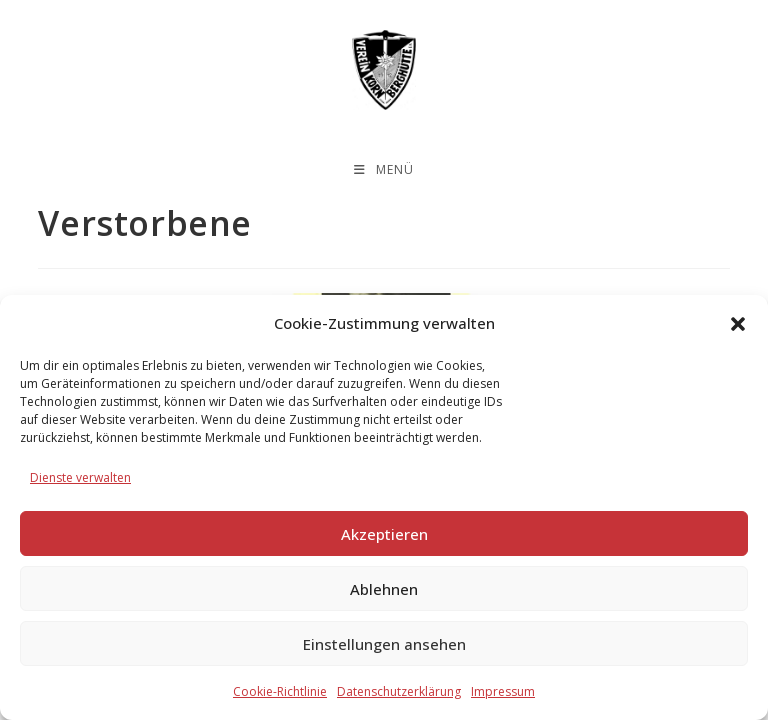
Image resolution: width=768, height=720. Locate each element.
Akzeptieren (384, 534)
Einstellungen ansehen (384, 644)
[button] (738, 324)
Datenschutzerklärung (399, 691)
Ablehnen (384, 589)
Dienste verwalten (80, 477)
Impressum (503, 691)
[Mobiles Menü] (384, 170)
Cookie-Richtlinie (280, 691)
